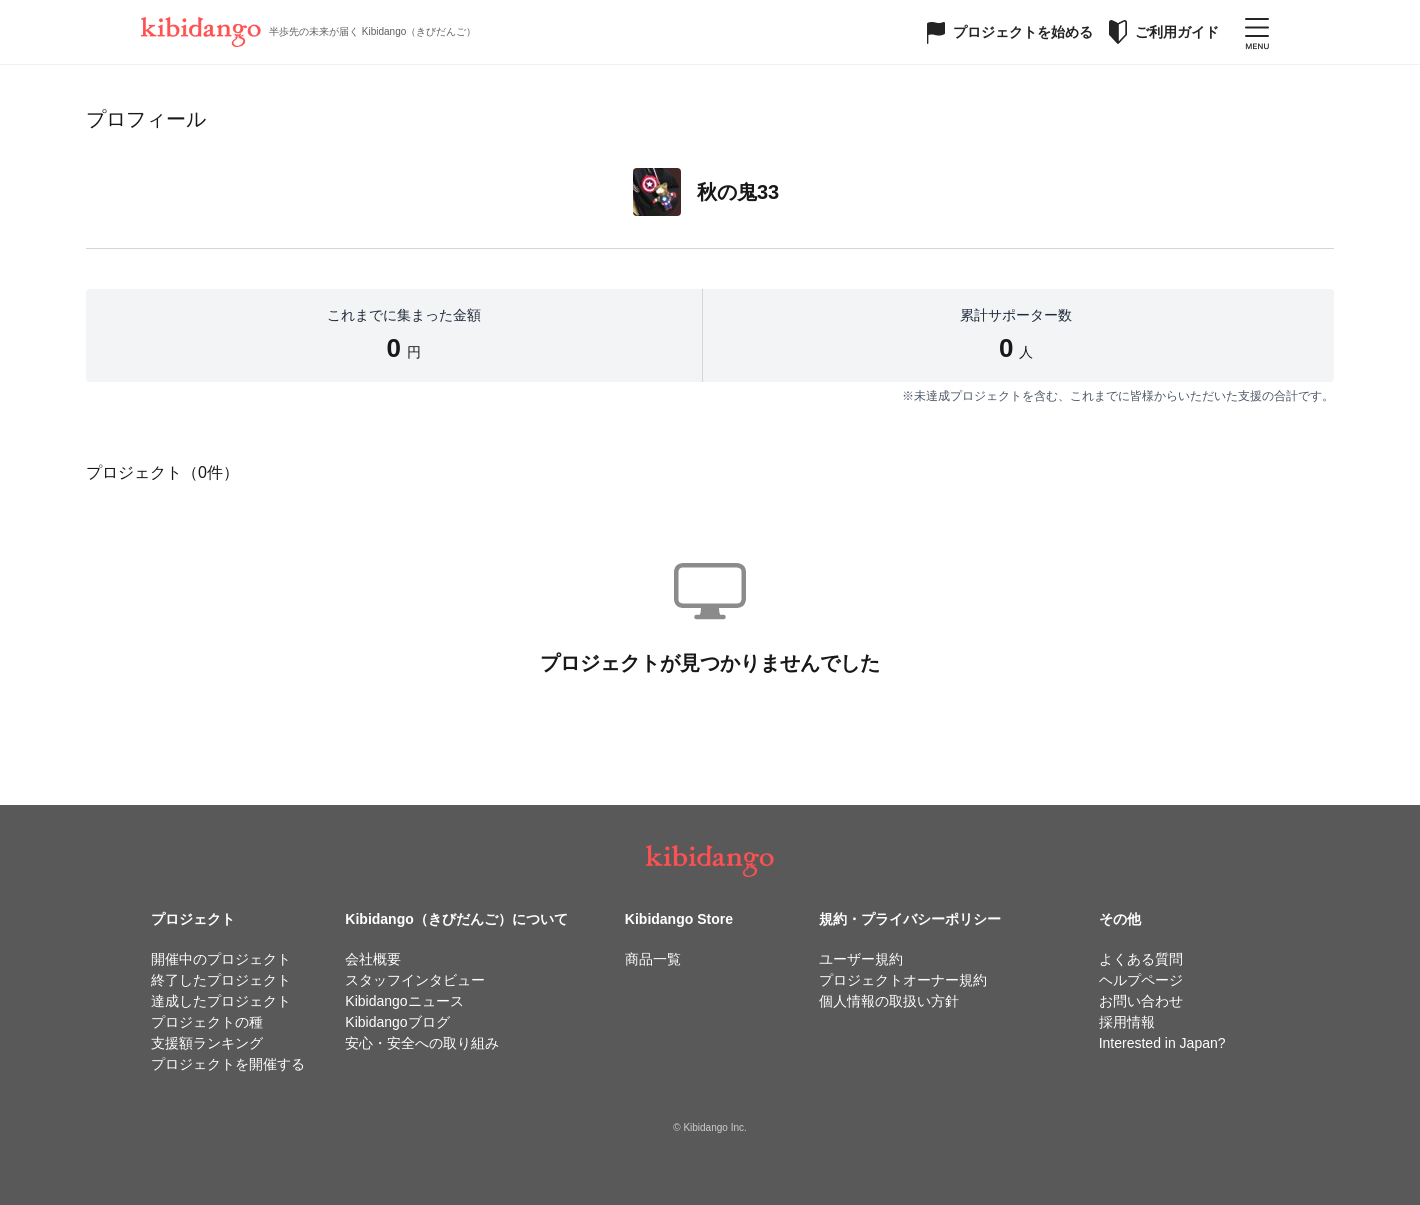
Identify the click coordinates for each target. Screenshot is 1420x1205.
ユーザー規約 (861, 959)
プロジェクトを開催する (228, 1064)
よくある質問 (1141, 959)
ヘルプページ (1141, 980)
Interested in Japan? (1162, 1043)
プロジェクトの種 (207, 1022)
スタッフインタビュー (415, 980)
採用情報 (1127, 1022)
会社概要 (373, 959)
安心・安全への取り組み (422, 1043)
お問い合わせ (1141, 1001)
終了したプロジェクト (221, 980)
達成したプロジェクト (221, 1001)
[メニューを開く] (1257, 32)
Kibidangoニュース (404, 1001)
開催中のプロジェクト (221, 959)
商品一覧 (653, 959)
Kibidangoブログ (397, 1022)
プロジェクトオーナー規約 (903, 980)
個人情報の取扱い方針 (889, 1001)
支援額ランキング (207, 1043)
